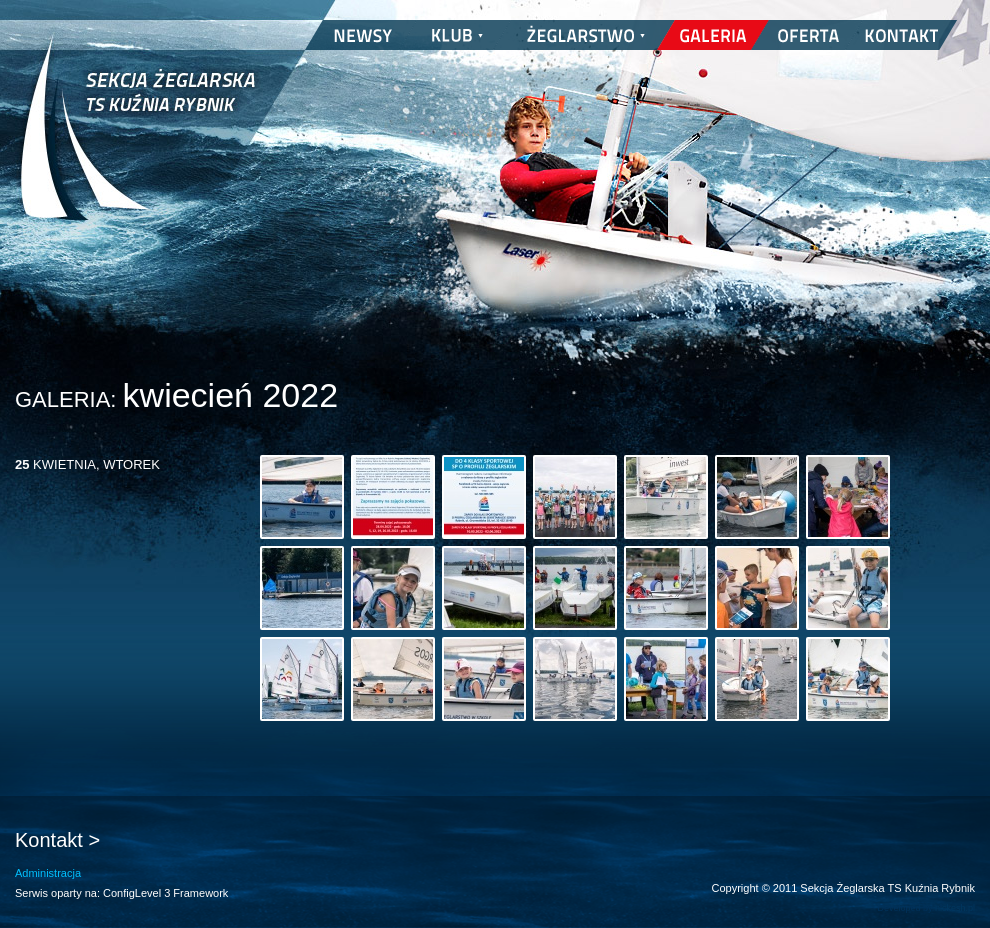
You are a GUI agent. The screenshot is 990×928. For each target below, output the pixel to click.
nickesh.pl (955, 908)
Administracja (48, 873)
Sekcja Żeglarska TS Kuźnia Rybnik (137, 140)
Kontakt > (57, 840)
